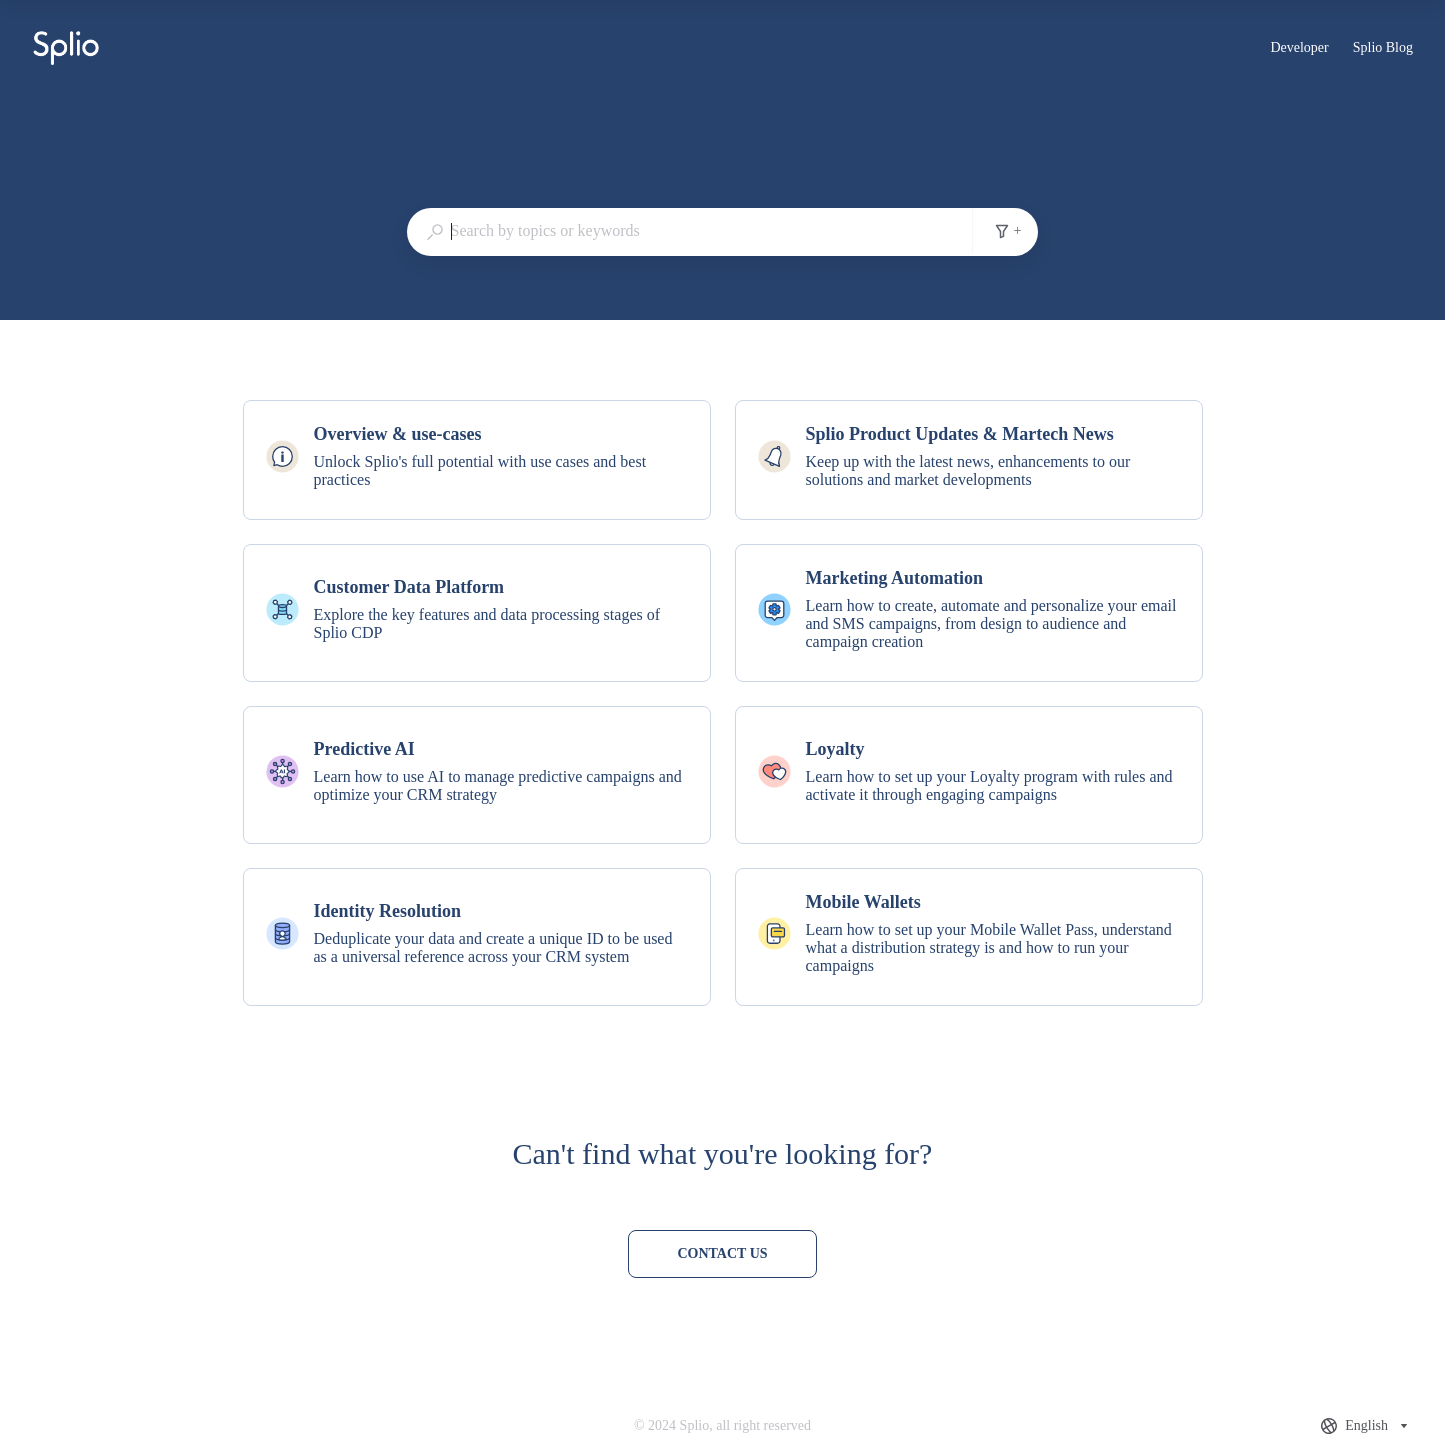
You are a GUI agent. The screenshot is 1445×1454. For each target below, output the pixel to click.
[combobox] (690, 231)
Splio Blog (1383, 50)
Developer (1299, 50)
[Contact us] (722, 1254)
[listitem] (477, 460)
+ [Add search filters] (1008, 231)
